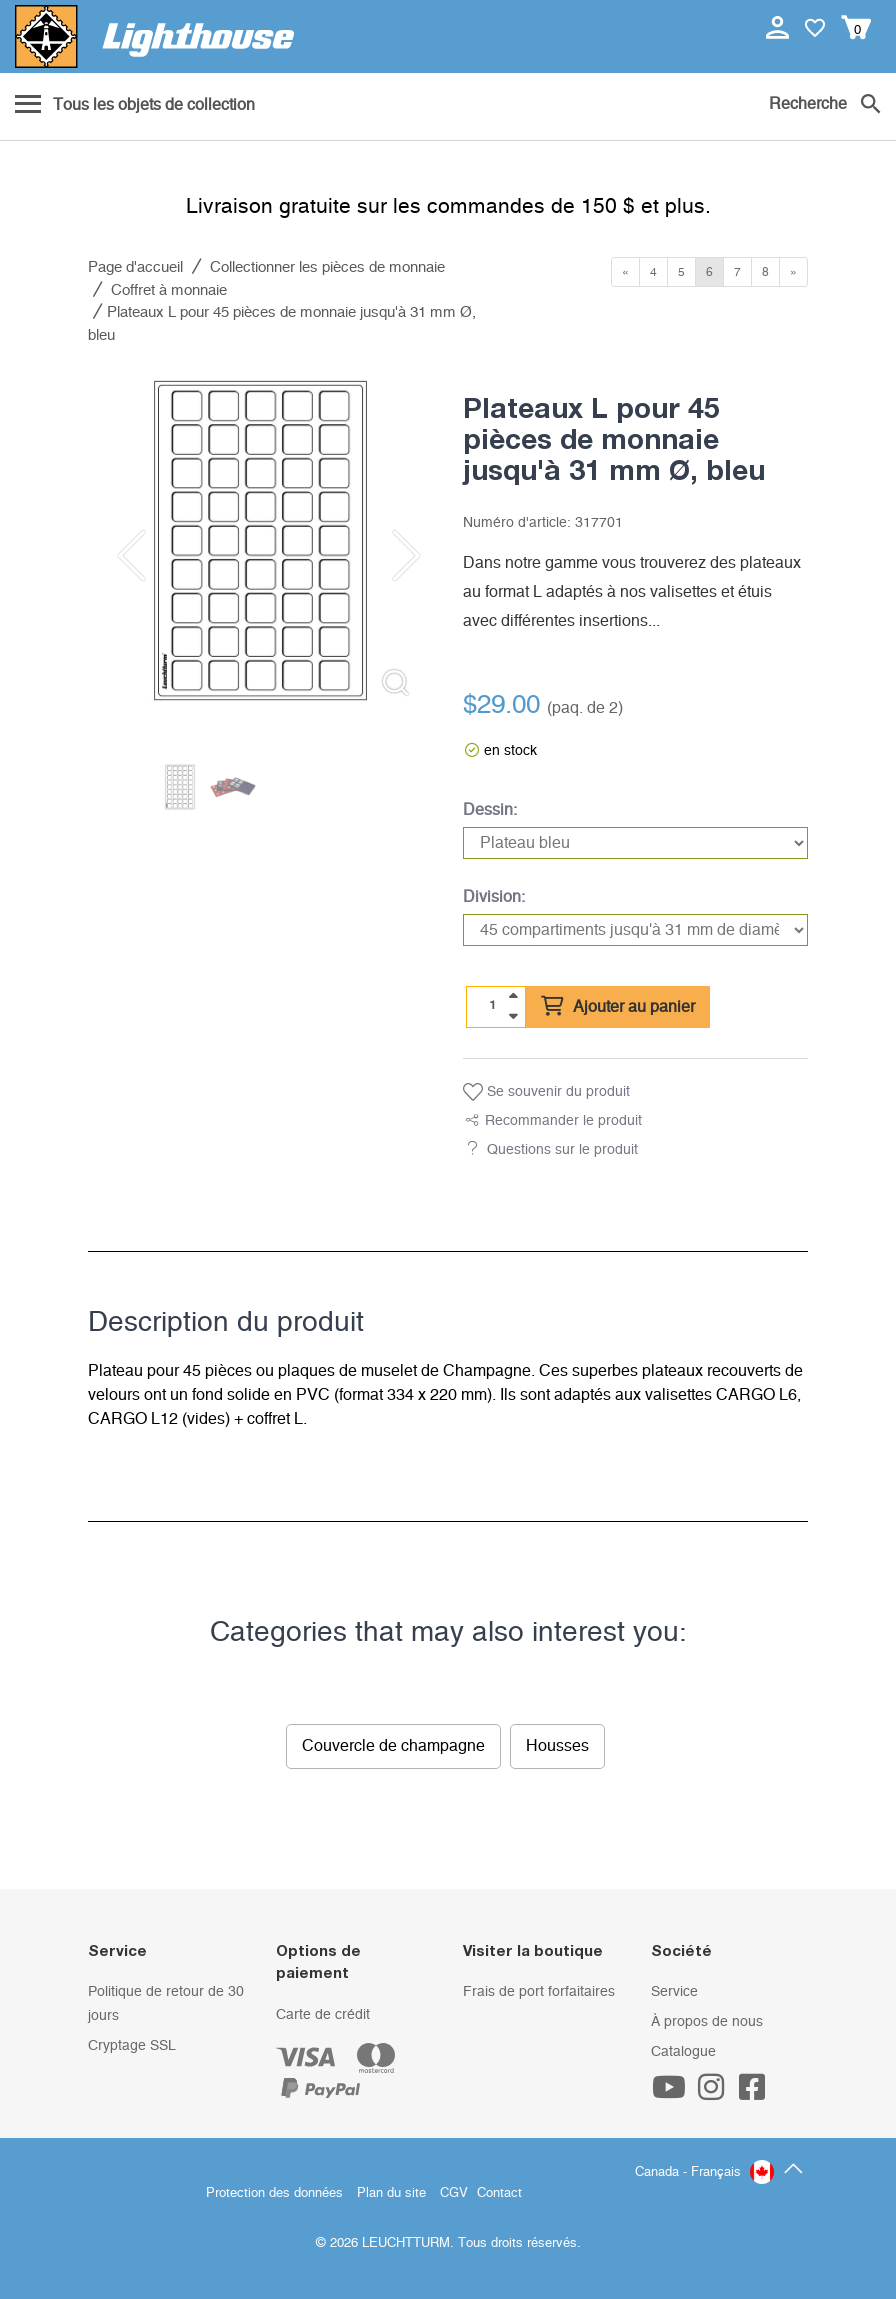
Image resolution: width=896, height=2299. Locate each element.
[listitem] (260, 540)
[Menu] (135, 106)
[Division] (635, 930)
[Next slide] (393, 556)
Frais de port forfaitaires (539, 1992)
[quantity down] (513, 1016)
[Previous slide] (128, 556)
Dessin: (490, 810)
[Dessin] (635, 843)
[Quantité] (493, 1006)
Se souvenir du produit (546, 1092)
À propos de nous (707, 2022)
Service (674, 1992)
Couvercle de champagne (393, 1746)
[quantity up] (513, 996)
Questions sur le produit (562, 1150)
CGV (454, 2193)
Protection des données (274, 2193)
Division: (494, 897)
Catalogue (683, 2052)
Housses (557, 1746)
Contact (499, 2193)
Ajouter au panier (618, 1007)
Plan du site (391, 2193)
